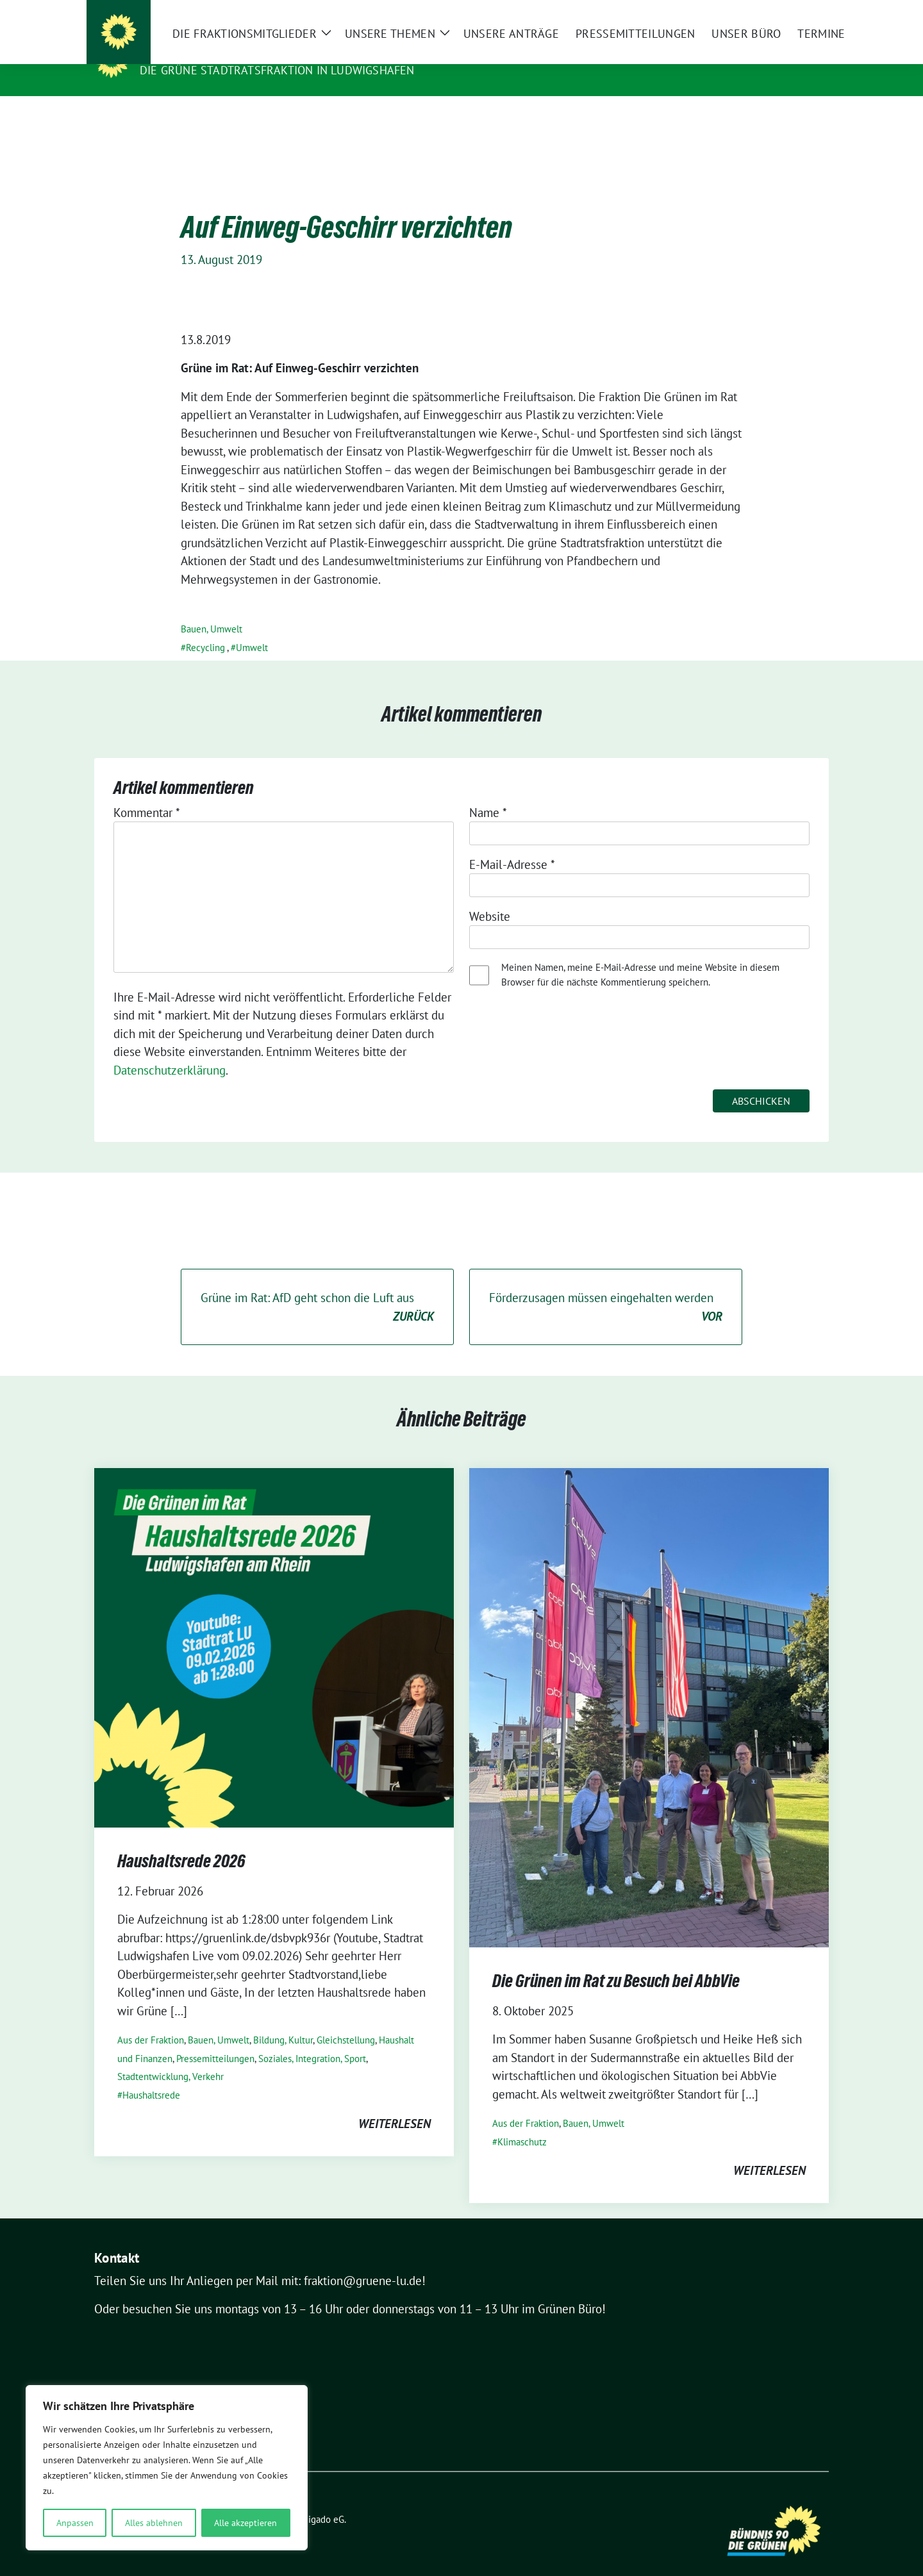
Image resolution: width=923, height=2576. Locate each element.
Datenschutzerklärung (169, 1050)
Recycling (205, 628)
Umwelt (252, 628)
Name (488, 792)
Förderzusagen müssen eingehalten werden (605, 1287)
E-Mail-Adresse (512, 844)
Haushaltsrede (151, 2075)
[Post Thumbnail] (274, 1627)
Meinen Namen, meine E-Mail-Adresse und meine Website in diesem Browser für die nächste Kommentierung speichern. (640, 954)
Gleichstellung (346, 2020)
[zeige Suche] (806, 12)
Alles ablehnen (154, 2523)
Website (489, 896)
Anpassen (75, 2523)
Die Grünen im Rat (200, 52)
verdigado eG (317, 2499)
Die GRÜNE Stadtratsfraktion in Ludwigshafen (277, 70)
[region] (167, 2467)
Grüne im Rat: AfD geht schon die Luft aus (317, 1287)
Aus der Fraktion (150, 2020)
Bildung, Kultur (283, 2020)
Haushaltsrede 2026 (181, 1841)
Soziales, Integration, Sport (312, 2039)
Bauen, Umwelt (211, 609)
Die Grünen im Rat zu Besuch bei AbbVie (616, 1961)
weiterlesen (394, 2103)
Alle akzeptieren (245, 2523)
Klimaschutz (522, 2122)
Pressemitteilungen (215, 2039)
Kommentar (146, 792)
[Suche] (788, 12)
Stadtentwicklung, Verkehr (170, 2057)
